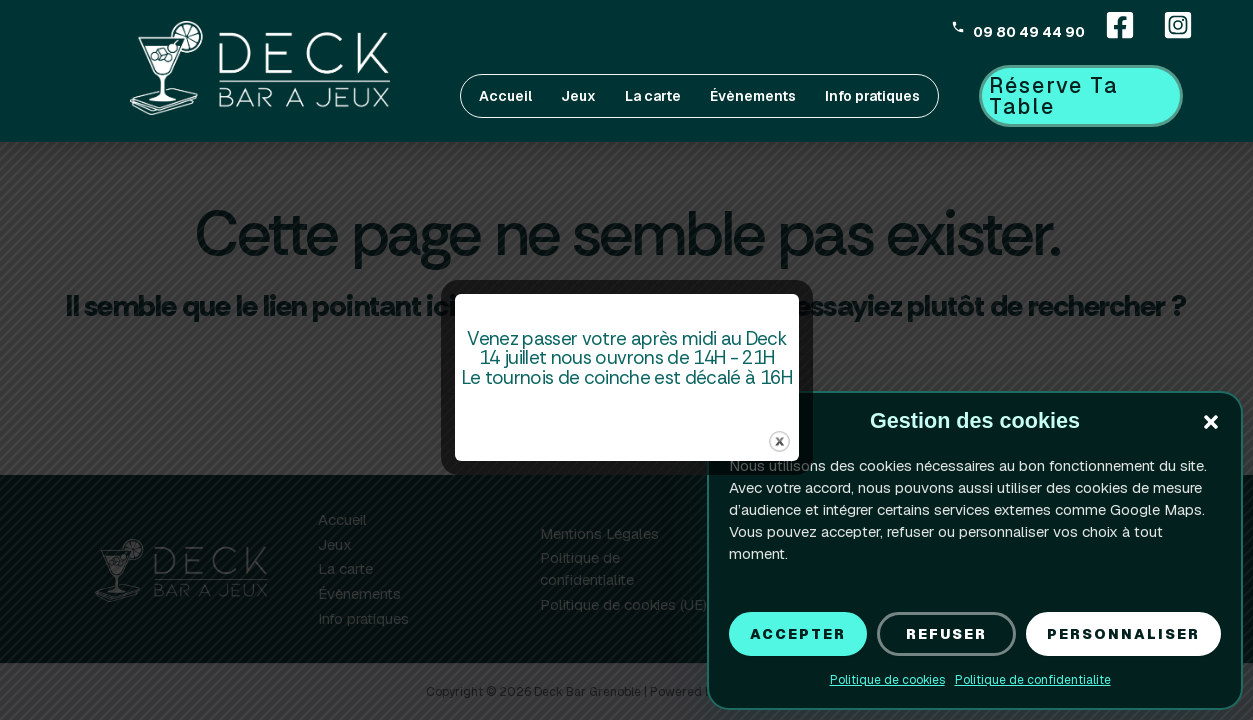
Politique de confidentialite (1025, 680)
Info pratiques (872, 96)
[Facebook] (1120, 25)
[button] (1211, 422)
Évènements (753, 96)
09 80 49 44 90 (1029, 31)
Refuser (937, 633)
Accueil (505, 96)
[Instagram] (1178, 25)
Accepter (787, 633)
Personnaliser (1117, 633)
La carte (653, 96)
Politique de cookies (879, 680)
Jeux (578, 96)
